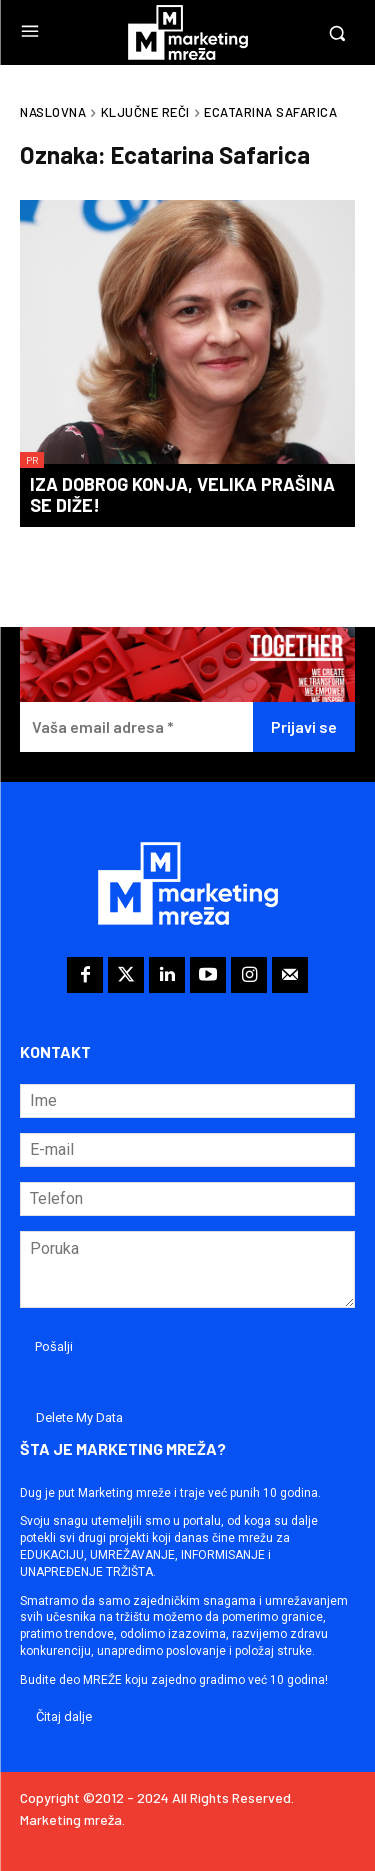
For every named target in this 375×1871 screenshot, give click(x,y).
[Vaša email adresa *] (136, 727)
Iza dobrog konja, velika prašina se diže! (182, 495)
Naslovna (53, 112)
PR (32, 460)
